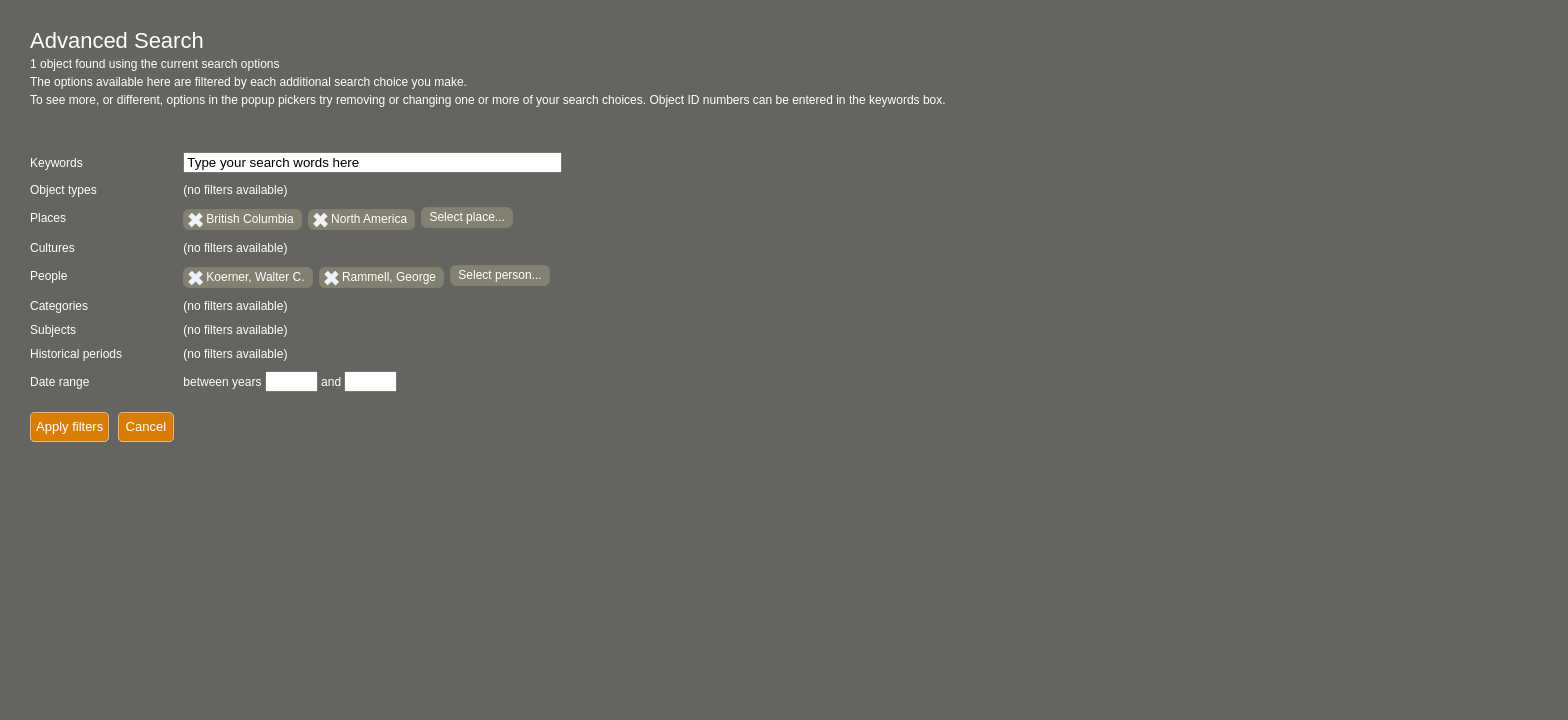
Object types (63, 190)
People (48, 276)
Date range (59, 382)
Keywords (56, 163)
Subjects (53, 330)
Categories (59, 306)
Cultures (52, 248)
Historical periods (76, 354)
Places (48, 218)
